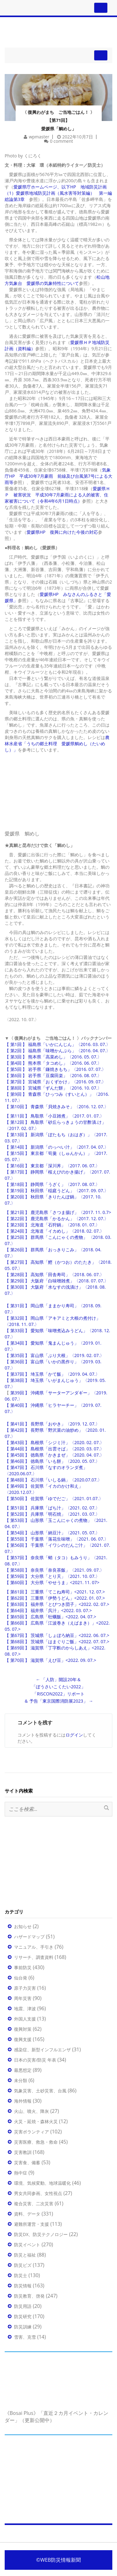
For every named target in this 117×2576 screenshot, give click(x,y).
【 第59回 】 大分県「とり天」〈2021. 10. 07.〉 (52, 1576)
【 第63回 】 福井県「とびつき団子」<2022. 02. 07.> (57, 1604)
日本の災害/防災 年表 (35, 2060)
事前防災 (23, 1967)
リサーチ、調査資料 (33, 1957)
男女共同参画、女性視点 (38, 2193)
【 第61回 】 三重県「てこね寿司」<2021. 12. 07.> (55, 1592)
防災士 (20, 2275)
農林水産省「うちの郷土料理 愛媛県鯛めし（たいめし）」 (57, 743)
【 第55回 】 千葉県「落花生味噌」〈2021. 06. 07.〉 (57, 1539)
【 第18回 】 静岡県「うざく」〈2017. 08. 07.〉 (52, 1184)
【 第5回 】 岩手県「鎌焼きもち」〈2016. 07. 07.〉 (55, 1069)
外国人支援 (25, 2019)
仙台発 (20, 1978)
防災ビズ (23, 2265)
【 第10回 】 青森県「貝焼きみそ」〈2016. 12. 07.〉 (57, 1106)
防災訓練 (23, 2327)
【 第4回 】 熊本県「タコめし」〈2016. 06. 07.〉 (53, 1063)
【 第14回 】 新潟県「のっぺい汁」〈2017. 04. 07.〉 (57, 1147)
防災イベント (27, 2245)
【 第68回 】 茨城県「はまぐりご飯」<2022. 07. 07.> (57, 1641)
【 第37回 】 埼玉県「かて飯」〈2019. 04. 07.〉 (52, 1374)
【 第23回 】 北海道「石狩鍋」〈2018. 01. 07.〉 (52, 1225)
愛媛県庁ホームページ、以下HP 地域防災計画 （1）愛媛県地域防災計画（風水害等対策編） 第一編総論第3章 (58, 193)
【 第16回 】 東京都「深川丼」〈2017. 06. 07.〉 (52, 1166)
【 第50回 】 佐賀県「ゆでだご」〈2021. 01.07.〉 (54, 1498)
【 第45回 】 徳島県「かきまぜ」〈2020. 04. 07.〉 (54, 1455)
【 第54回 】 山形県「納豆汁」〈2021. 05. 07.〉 (52, 1533)
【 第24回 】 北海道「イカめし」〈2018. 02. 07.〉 (54, 1231)
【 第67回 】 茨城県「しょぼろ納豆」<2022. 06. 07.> (57, 1635)
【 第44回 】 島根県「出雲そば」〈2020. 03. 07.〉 (54, 1449)
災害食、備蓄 (27, 2162)
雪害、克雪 (25, 2337)
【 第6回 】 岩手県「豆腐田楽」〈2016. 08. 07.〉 (53, 1075)
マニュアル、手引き (33, 1947)
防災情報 (23, 2286)
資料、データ (27, 2214)
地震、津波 (25, 2008)
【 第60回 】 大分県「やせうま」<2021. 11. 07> (52, 1582)
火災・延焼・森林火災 (36, 2121)
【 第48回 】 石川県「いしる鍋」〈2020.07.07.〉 (53, 1480)
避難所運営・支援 (31, 2224)
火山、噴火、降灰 (31, 2111)
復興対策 (23, 2029)
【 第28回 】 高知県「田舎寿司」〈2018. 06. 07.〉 (54, 1274)
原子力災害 (25, 1988)
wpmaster (39, 137)
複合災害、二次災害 (33, 2203)
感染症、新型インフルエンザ (42, 2050)
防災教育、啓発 (29, 2296)
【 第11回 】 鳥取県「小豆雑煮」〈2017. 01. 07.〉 (54, 1116)
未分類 (20, 2080)
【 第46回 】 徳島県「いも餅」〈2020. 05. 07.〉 (52, 1461)
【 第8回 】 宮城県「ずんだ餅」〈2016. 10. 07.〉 (53, 1088)
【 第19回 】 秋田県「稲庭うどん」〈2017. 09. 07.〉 (57, 1190)
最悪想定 (23, 2070)
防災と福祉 (25, 2255)
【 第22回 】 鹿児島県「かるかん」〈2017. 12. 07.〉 (57, 1218)
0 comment (61, 141)
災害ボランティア (31, 2132)
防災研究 (23, 2316)
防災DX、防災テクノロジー (41, 2234)
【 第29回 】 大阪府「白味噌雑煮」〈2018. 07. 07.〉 (57, 1281)
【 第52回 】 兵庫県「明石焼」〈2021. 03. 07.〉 (52, 1514)
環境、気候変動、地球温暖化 (42, 2183)
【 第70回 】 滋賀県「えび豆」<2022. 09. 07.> (50, 1660)
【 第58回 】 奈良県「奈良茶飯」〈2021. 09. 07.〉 (54, 1570)
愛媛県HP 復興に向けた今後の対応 (62, 532)
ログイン (74, 1735)
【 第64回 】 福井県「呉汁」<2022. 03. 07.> (48, 1610)
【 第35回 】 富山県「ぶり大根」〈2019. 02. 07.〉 (54, 1355)
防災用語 (23, 2306)
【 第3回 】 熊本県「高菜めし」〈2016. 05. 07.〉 (53, 1057)
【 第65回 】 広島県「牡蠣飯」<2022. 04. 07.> (50, 1617)
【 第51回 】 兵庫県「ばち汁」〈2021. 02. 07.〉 (52, 1508)
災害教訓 (23, 2152)
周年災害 (23, 1998)
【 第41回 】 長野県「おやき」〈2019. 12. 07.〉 (52, 1424)
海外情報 (23, 2101)
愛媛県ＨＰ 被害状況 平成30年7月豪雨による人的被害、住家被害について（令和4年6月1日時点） (57, 495)
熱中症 (20, 2173)
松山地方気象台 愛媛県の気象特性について (57, 280)
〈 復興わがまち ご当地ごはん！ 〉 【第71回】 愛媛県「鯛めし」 (58, 120)
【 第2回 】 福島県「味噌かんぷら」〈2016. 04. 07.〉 (57, 1050)
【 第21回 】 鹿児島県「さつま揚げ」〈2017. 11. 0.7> (58, 1212)
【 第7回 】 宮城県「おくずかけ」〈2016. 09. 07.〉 (55, 1082)
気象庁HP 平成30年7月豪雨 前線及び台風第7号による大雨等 (58, 476)
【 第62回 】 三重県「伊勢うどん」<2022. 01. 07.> (55, 1598)
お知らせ (23, 1926)
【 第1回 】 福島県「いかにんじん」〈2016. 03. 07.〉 (57, 1044)
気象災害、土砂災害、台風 (40, 2091)
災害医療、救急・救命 (36, 2142)
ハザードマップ (29, 1937)
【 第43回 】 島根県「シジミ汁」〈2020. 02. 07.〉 (54, 1442)
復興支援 (23, 2039)
